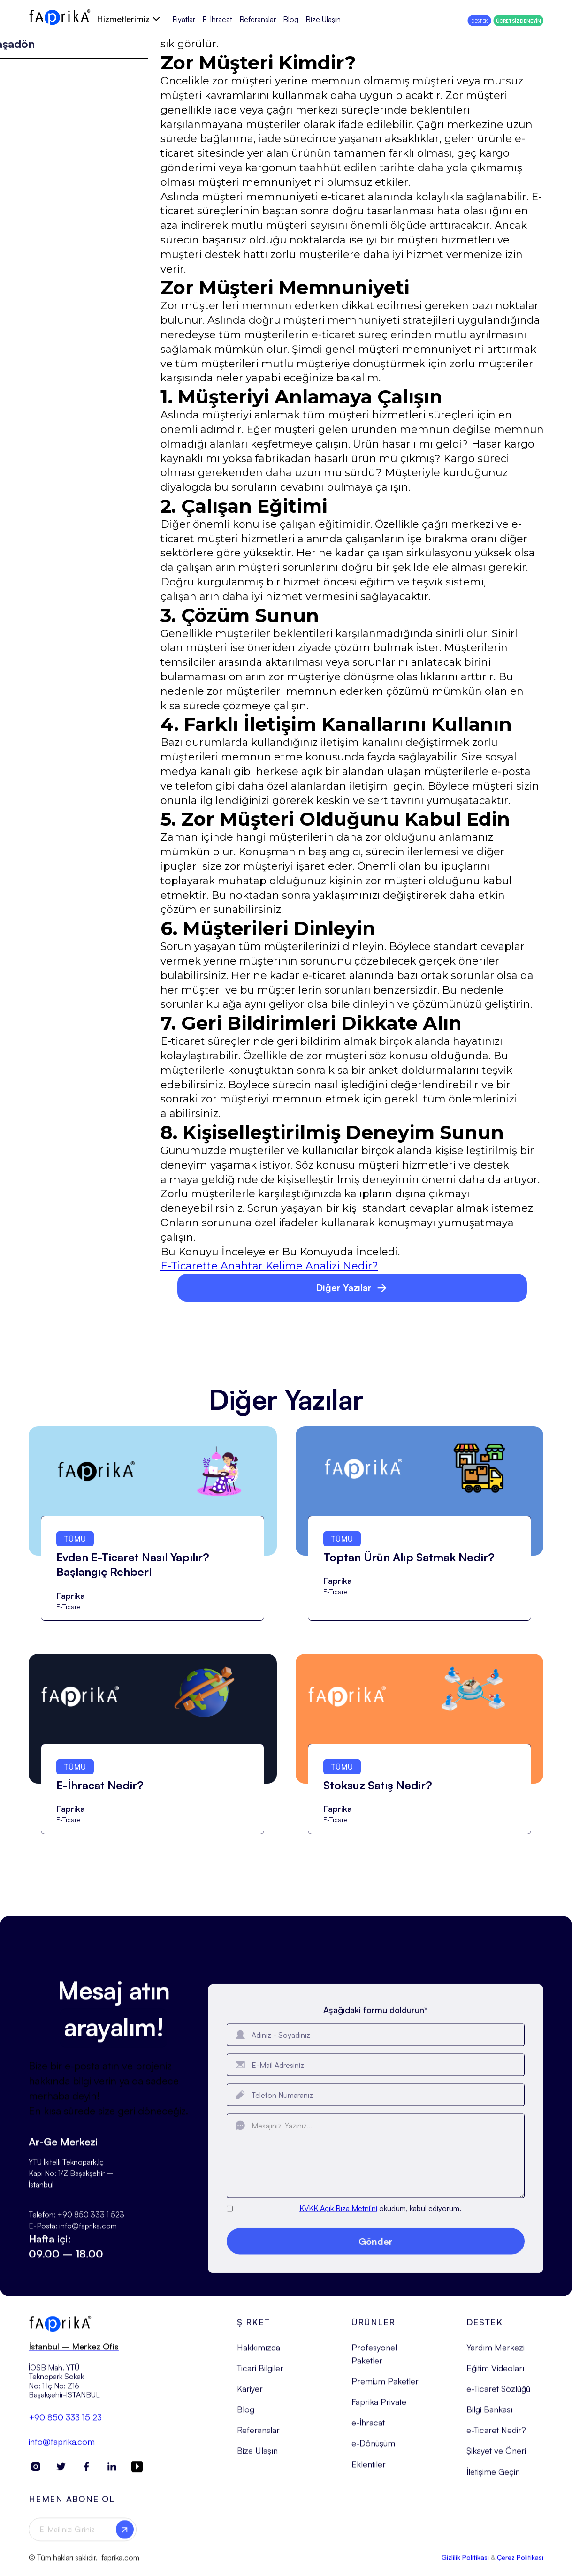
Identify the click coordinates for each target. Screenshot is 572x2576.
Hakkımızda (258, 2352)
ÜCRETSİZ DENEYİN (518, 21)
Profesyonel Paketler (374, 2358)
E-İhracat (217, 19)
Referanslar (257, 19)
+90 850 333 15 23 (65, 2421)
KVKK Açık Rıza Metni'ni (338, 2220)
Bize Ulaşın (323, 19)
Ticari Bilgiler (260, 2372)
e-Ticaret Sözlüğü (498, 2393)
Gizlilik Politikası (465, 2562)
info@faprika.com (62, 2446)
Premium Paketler (385, 2385)
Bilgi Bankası (489, 2414)
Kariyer (250, 2393)
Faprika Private (378, 2406)
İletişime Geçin (493, 2476)
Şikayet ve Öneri (496, 2455)
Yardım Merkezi (495, 2352)
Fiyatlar (183, 19)
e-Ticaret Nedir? (496, 2435)
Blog (290, 19)
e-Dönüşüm (373, 2448)
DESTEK (479, 21)
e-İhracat (368, 2427)
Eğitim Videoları (495, 2372)
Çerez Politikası (520, 2562)
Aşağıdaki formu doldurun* (376, 2021)
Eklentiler (368, 2468)
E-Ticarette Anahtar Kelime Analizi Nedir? (269, 1266)
